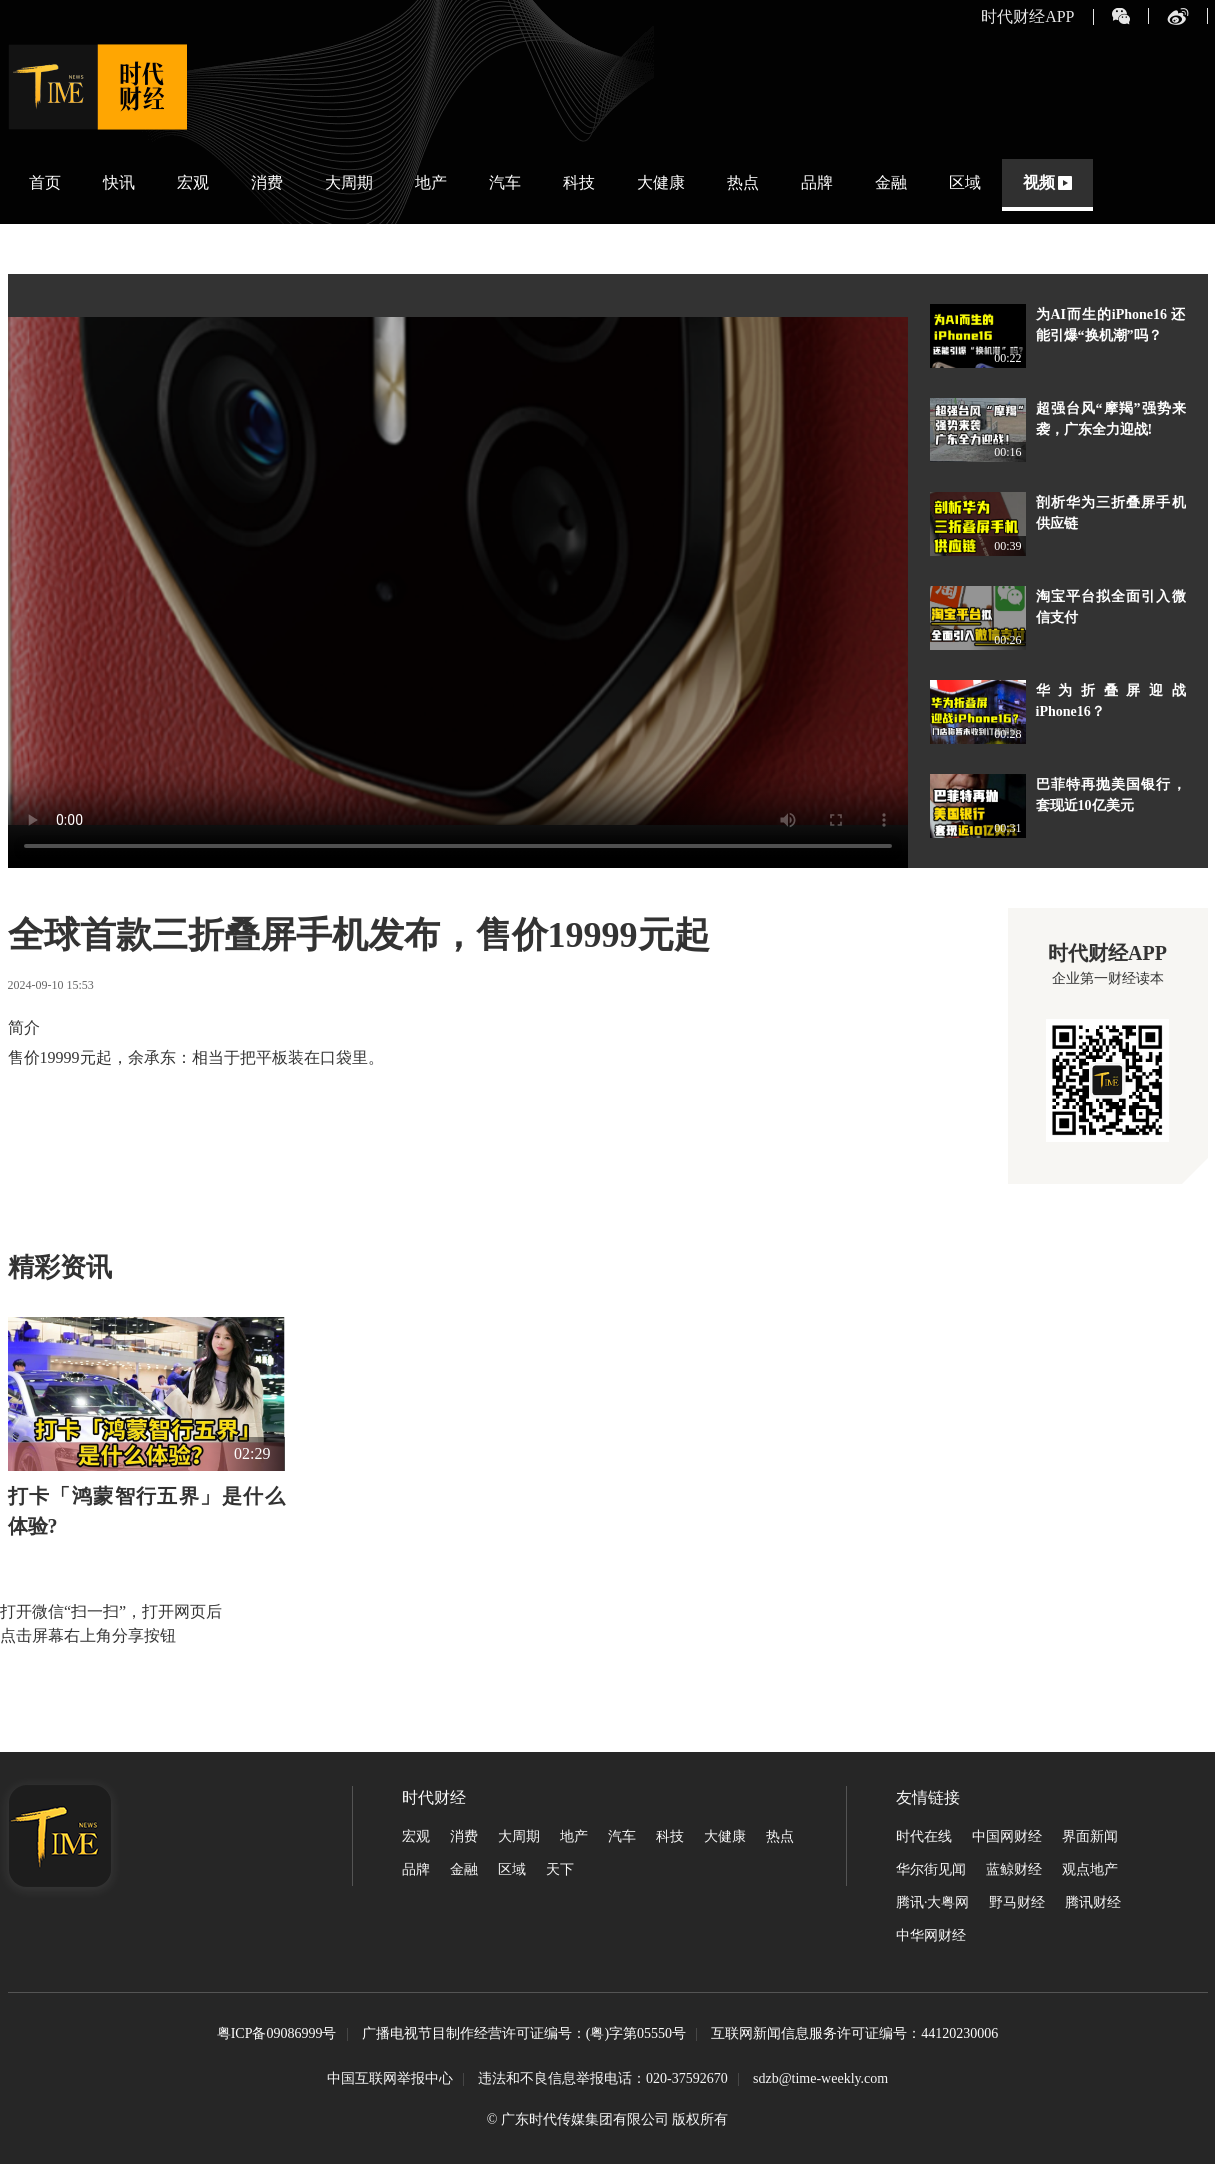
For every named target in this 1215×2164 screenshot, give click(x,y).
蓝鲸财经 (1014, 1869)
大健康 (661, 182)
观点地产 (1090, 1869)
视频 (1039, 182)
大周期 (349, 182)
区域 (965, 182)
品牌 (817, 182)
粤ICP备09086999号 (277, 2034)
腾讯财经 (1093, 1902)
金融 (891, 182)
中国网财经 (1007, 1836)
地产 (431, 182)
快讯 (119, 182)
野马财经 (1017, 1902)
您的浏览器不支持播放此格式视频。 (458, 571)
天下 (560, 1869)
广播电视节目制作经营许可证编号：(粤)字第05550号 (524, 2034)
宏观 (193, 182)
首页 (45, 182)
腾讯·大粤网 (933, 1902)
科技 (579, 182)
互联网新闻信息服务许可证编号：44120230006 (854, 2034)
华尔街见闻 (931, 1869)
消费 (267, 182)
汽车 (505, 182)
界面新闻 (1090, 1836)
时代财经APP (1027, 17)
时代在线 (924, 1836)
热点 (743, 182)
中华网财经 (931, 1935)
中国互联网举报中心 (390, 2078)
